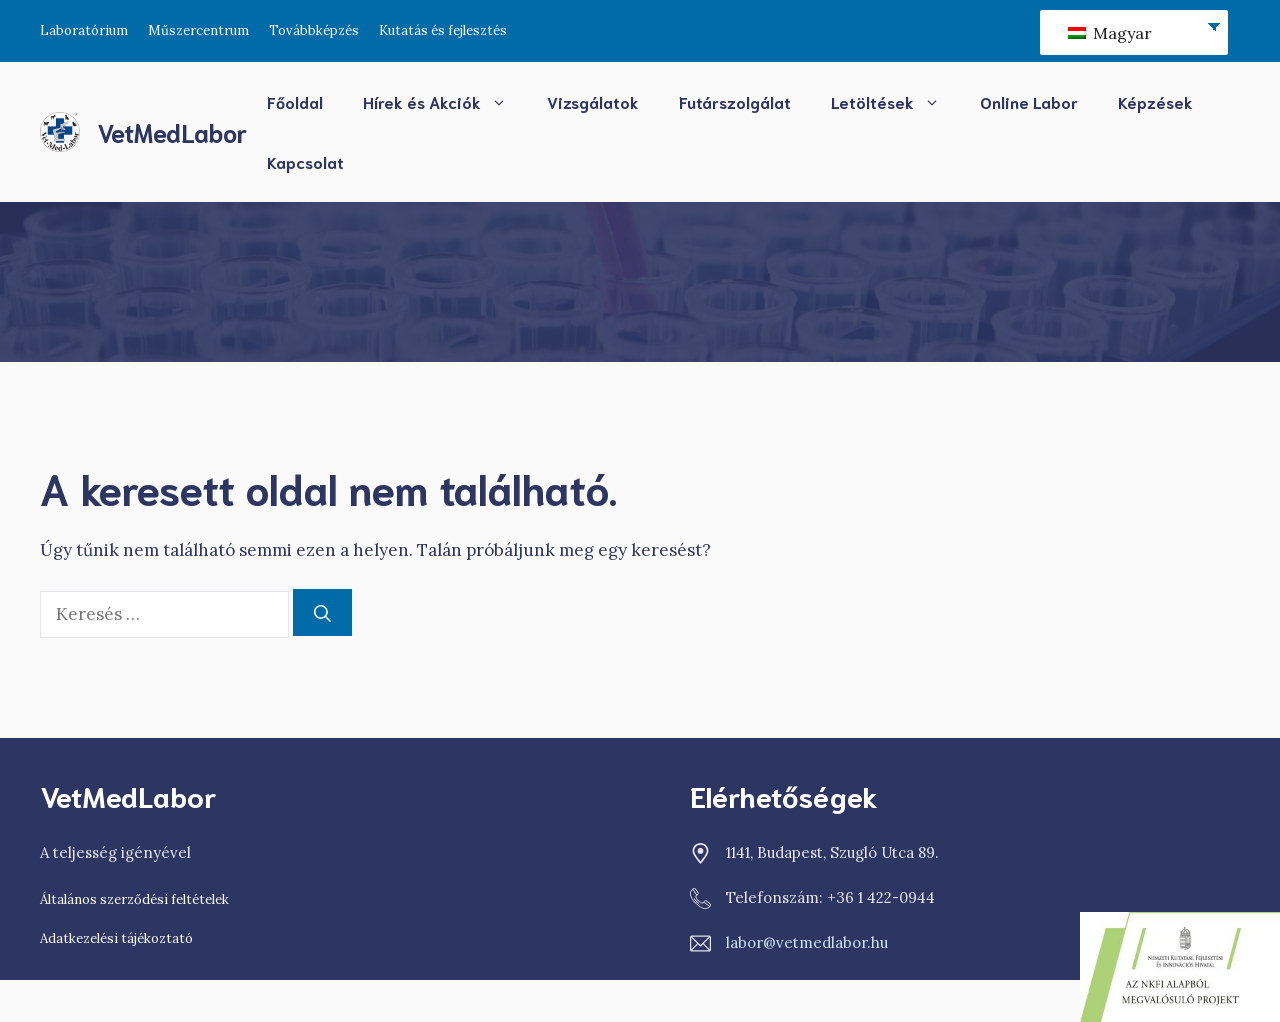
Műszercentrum (198, 30)
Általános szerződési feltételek (134, 899)
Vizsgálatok (593, 101)
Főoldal (295, 101)
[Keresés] (322, 613)
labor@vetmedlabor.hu (807, 942)
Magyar (1110, 33)
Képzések (1155, 101)
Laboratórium (84, 30)
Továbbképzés (314, 30)
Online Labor (1029, 101)
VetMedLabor (172, 131)
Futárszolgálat (735, 101)
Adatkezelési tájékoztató (116, 938)
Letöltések (895, 102)
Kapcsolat (305, 161)
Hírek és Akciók (445, 102)
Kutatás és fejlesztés (443, 30)
